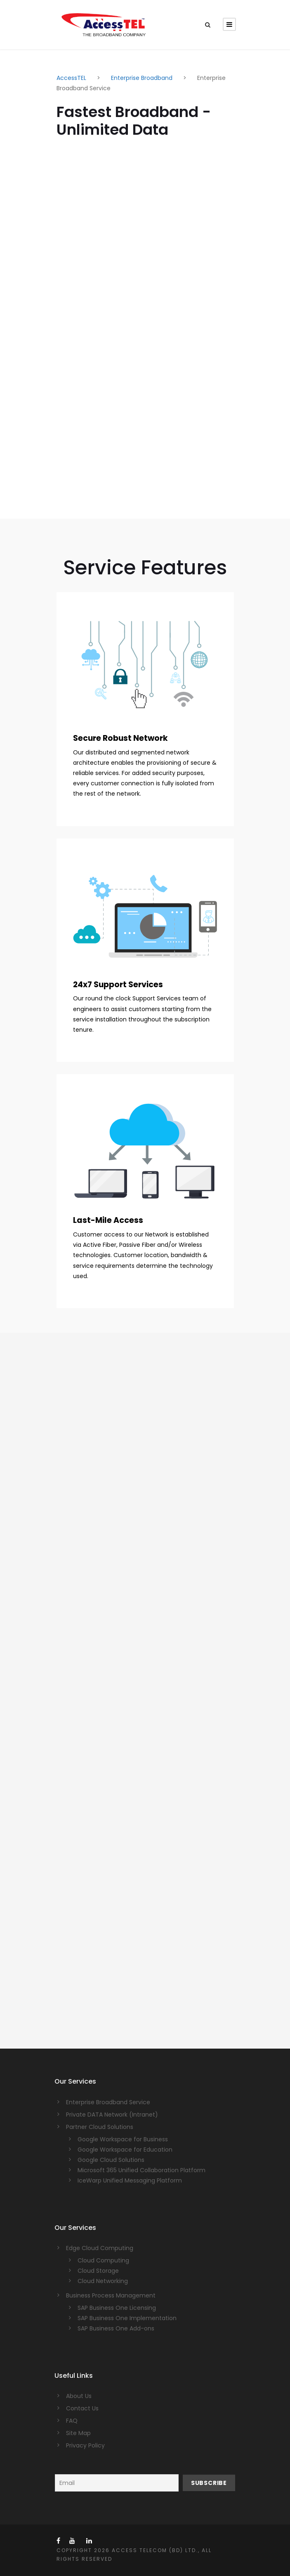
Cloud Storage (98, 2271)
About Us (79, 2396)
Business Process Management (111, 2295)
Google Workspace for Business (123, 2139)
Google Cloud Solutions (111, 2160)
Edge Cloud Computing (99, 2248)
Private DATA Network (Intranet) (112, 2114)
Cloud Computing (103, 2260)
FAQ (72, 2421)
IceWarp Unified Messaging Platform (130, 2180)
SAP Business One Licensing (117, 2308)
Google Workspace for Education (125, 2149)
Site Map (78, 2433)
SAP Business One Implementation (127, 2318)
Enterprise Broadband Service (108, 2102)
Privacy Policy (85, 2445)
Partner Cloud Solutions (99, 2127)
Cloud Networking (103, 2281)
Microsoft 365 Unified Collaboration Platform (141, 2170)
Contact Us (82, 2408)
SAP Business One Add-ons (116, 2328)
